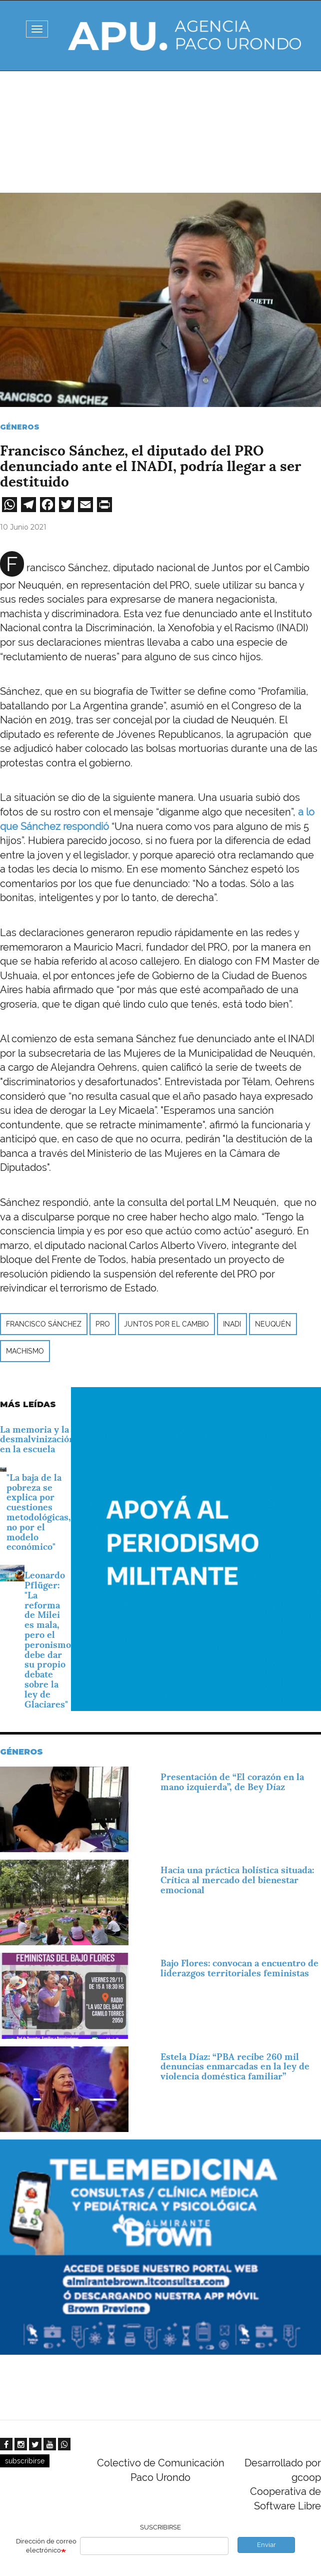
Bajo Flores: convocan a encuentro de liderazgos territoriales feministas (239, 1968)
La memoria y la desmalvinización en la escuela (37, 1439)
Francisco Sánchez (44, 1324)
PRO (103, 1324)
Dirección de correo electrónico (46, 2545)
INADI (232, 1324)
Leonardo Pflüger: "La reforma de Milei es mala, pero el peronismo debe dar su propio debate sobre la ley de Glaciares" (47, 1639)
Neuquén (273, 1324)
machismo (25, 1351)
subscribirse (24, 2461)
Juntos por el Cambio (166, 1324)
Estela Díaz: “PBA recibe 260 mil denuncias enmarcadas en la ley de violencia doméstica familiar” (235, 2066)
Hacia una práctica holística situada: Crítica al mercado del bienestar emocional (237, 1880)
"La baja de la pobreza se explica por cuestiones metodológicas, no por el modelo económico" (38, 1512)
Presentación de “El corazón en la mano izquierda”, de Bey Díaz (232, 1782)
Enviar (266, 2544)
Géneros (20, 427)
